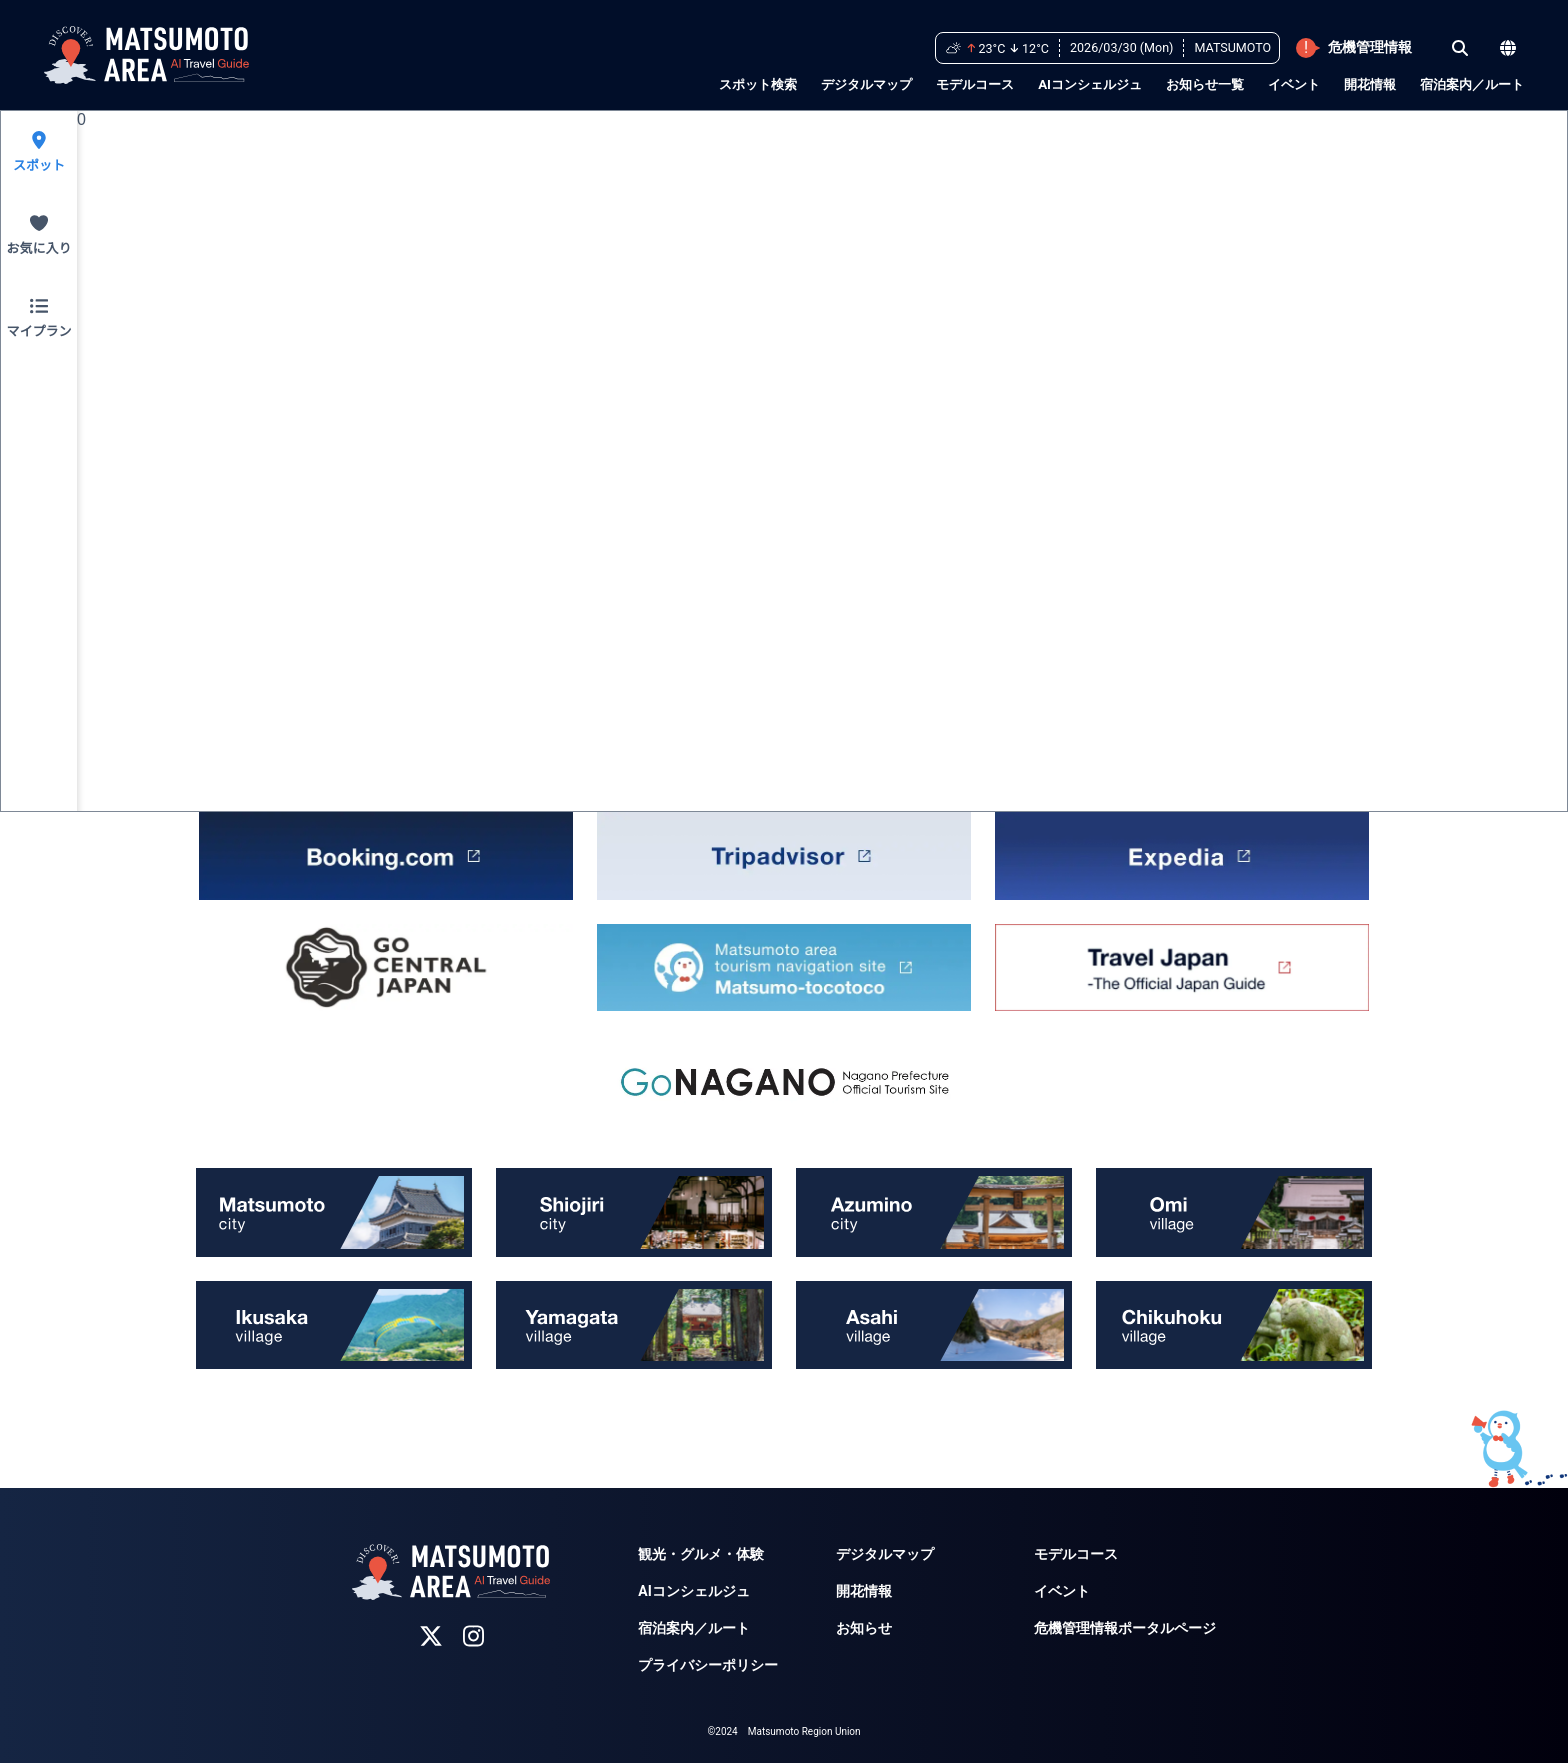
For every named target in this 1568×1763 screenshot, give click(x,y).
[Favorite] (39, 235)
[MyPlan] (39, 318)
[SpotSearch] (39, 152)
